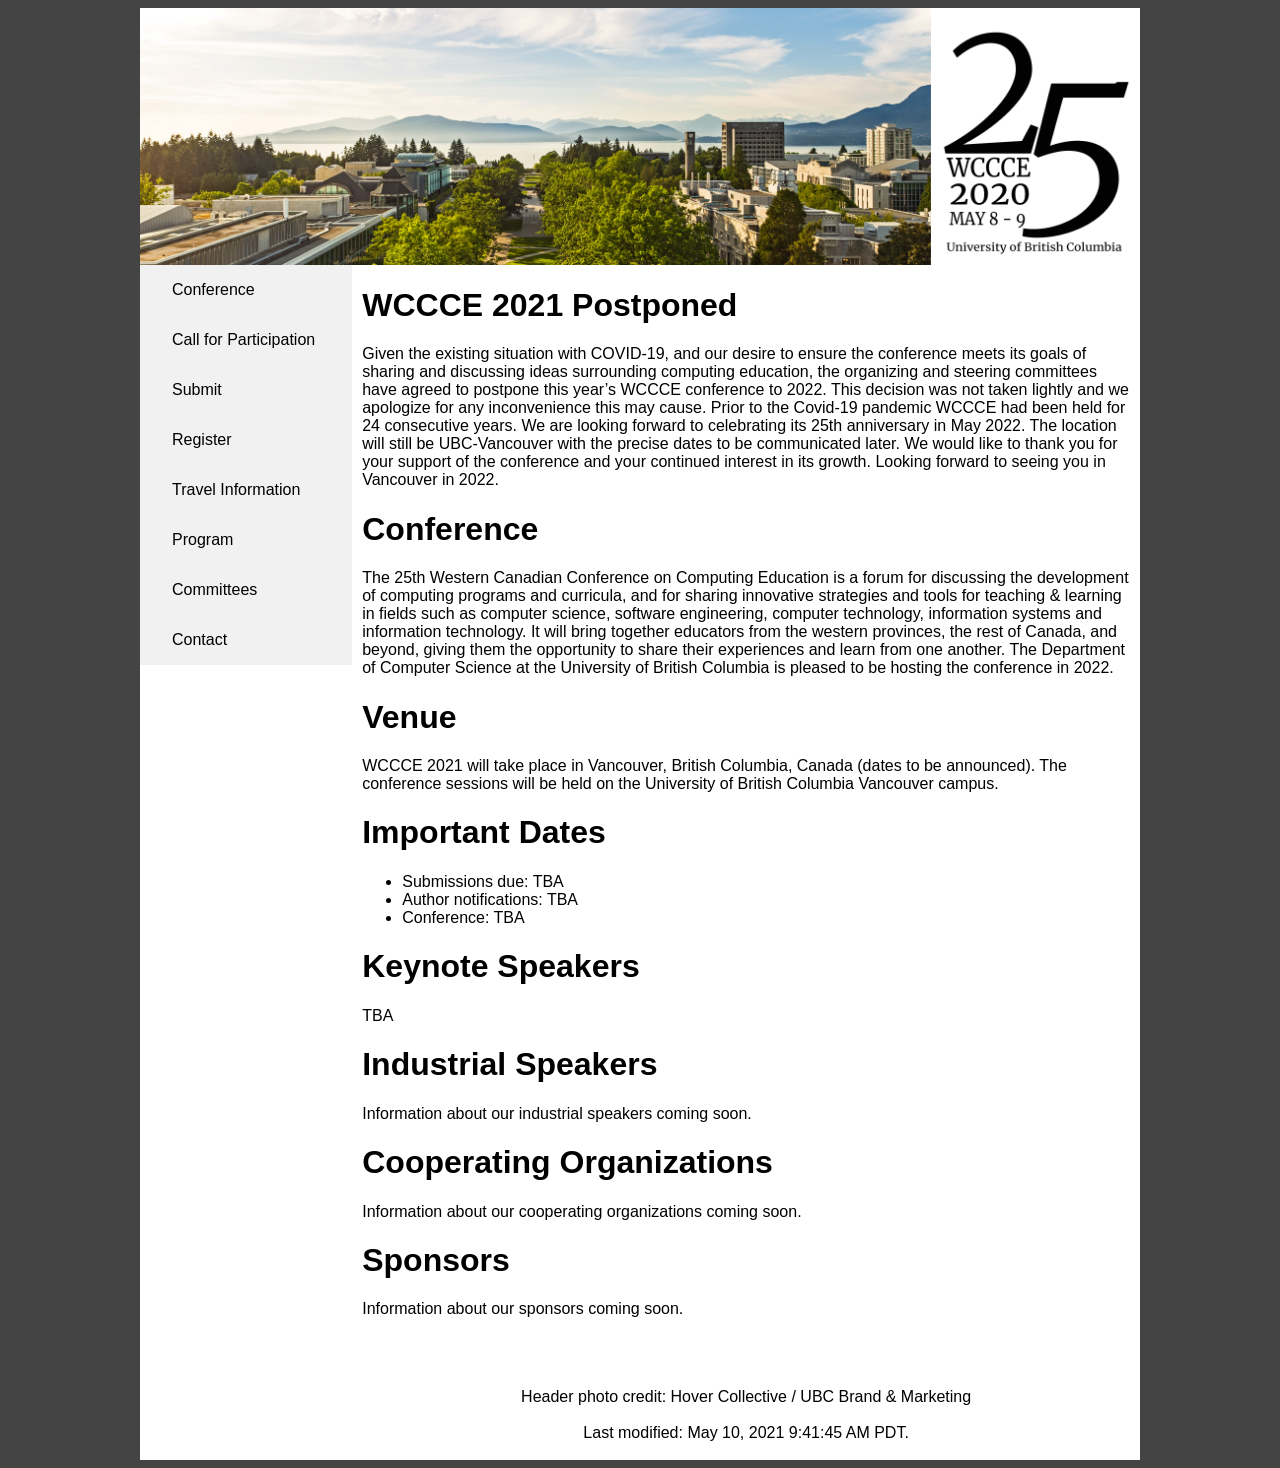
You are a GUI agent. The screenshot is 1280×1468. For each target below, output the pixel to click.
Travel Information (236, 489)
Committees (214, 589)
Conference (213, 289)
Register (202, 439)
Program (202, 539)
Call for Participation (243, 339)
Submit (197, 389)
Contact (199, 639)
